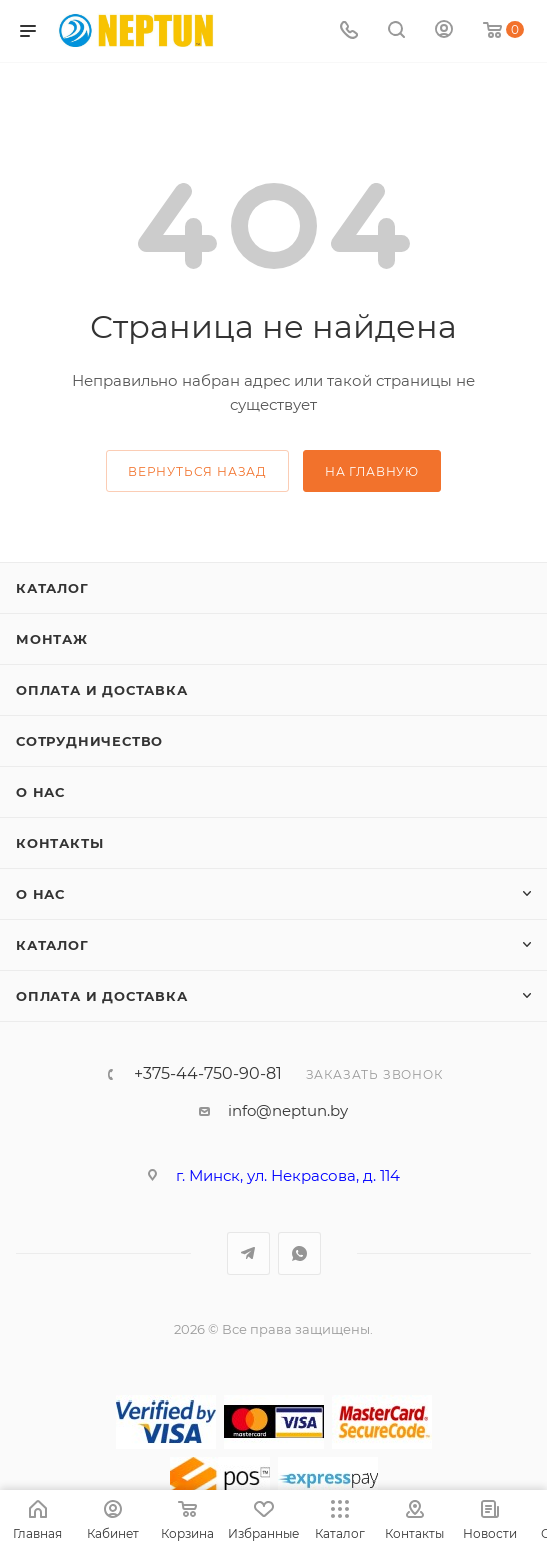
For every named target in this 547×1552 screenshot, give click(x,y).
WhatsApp (299, 1253)
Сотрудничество (89, 741)
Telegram (248, 1253)
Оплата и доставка (102, 690)
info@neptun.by (288, 1110)
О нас (40, 792)
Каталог (52, 588)
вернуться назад (197, 471)
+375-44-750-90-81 (208, 1074)
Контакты (59, 843)
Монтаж (52, 639)
